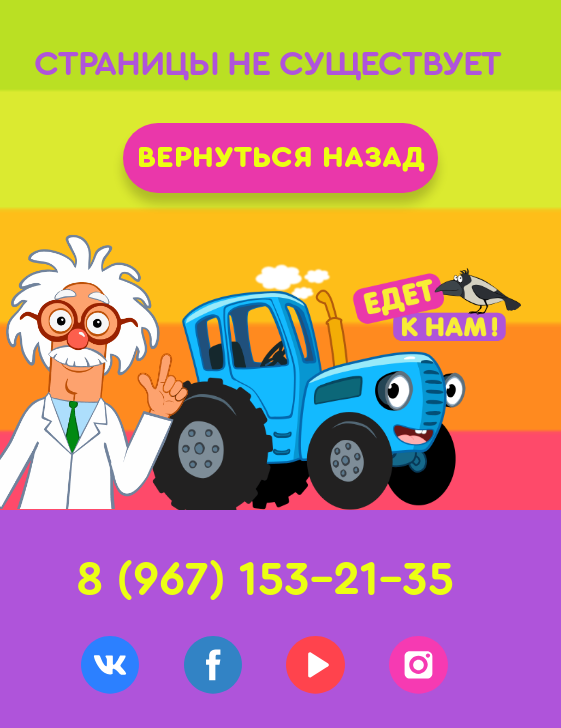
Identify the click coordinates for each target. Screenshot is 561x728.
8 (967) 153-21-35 (265, 579)
